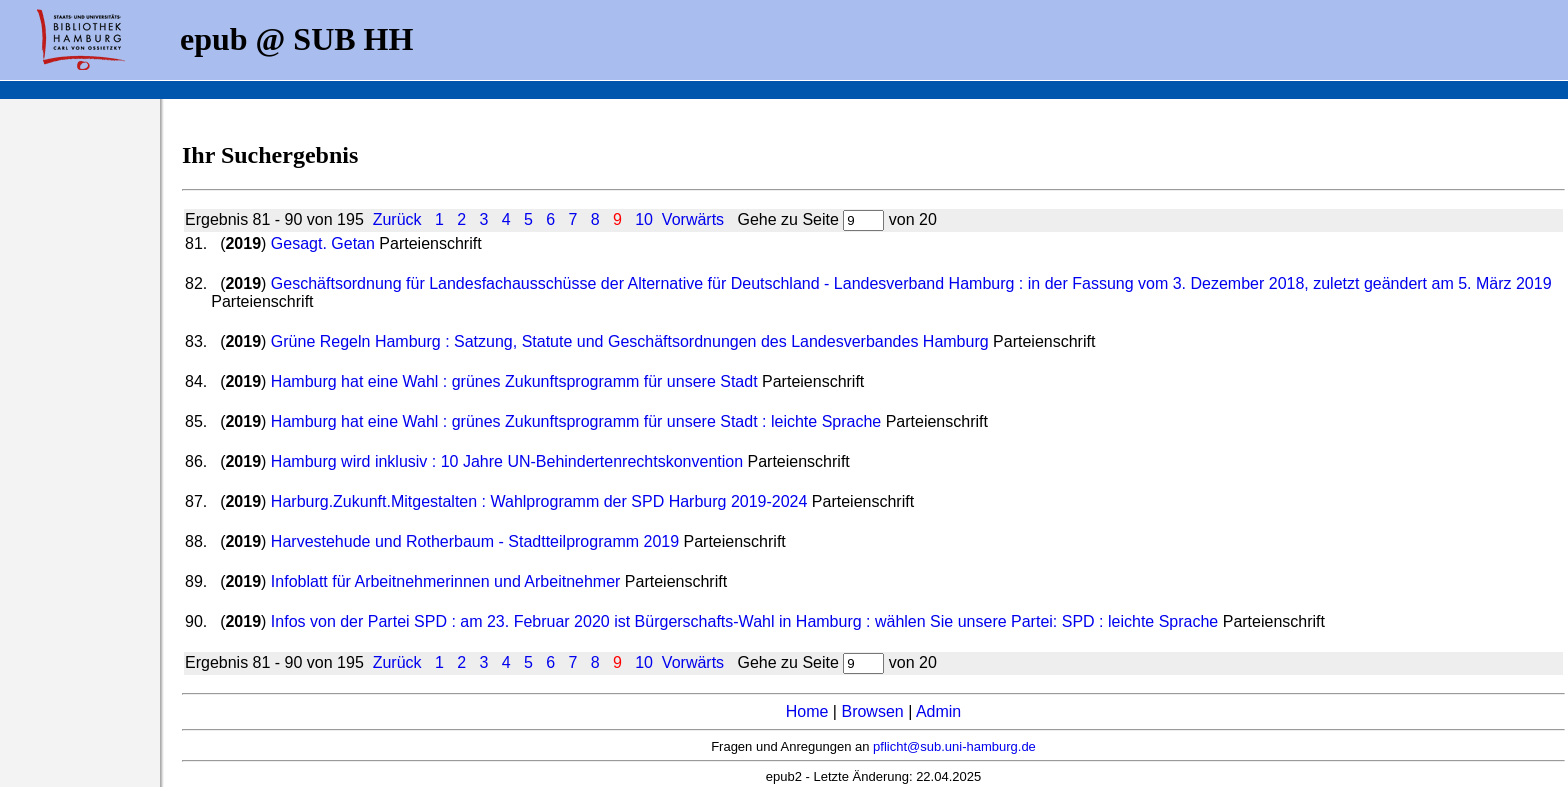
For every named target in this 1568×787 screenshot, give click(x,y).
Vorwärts (693, 219)
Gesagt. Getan (323, 243)
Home (807, 711)
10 (644, 219)
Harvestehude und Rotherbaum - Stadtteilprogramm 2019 (475, 541)
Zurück (397, 219)
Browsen (872, 711)
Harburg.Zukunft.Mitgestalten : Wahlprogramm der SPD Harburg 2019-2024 (539, 501)
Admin (938, 711)
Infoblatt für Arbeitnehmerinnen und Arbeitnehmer (446, 581)
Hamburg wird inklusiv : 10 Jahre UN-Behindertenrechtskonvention (507, 461)
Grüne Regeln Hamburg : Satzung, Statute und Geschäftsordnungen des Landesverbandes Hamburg (630, 341)
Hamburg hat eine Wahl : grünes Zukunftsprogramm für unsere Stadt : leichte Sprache (576, 421)
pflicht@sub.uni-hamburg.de (954, 746)
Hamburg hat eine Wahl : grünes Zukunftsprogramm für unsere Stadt (514, 381)
